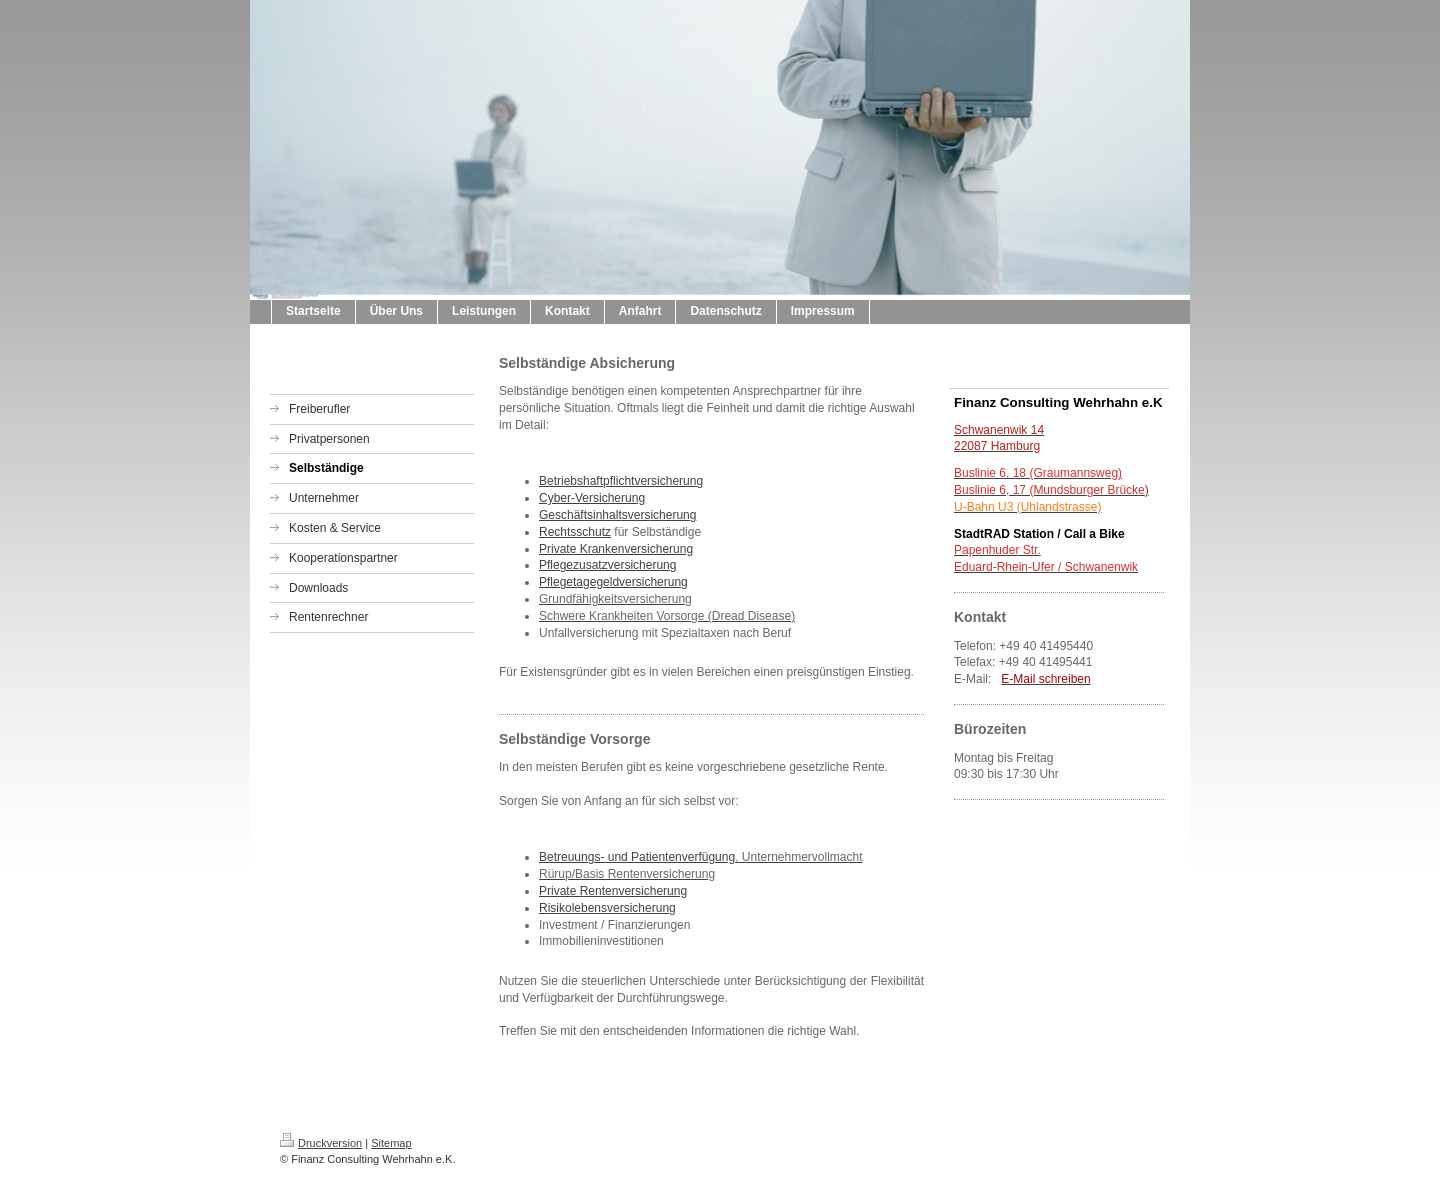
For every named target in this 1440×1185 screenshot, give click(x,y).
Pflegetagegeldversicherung (613, 582)
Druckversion (321, 1143)
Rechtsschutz (575, 532)
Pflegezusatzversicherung (607, 565)
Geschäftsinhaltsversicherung (617, 515)
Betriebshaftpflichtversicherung (621, 481)
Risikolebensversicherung (607, 908)
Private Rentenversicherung (613, 891)
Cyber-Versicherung (592, 498)
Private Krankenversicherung (616, 549)
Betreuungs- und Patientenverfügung (637, 857)
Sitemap (391, 1143)
